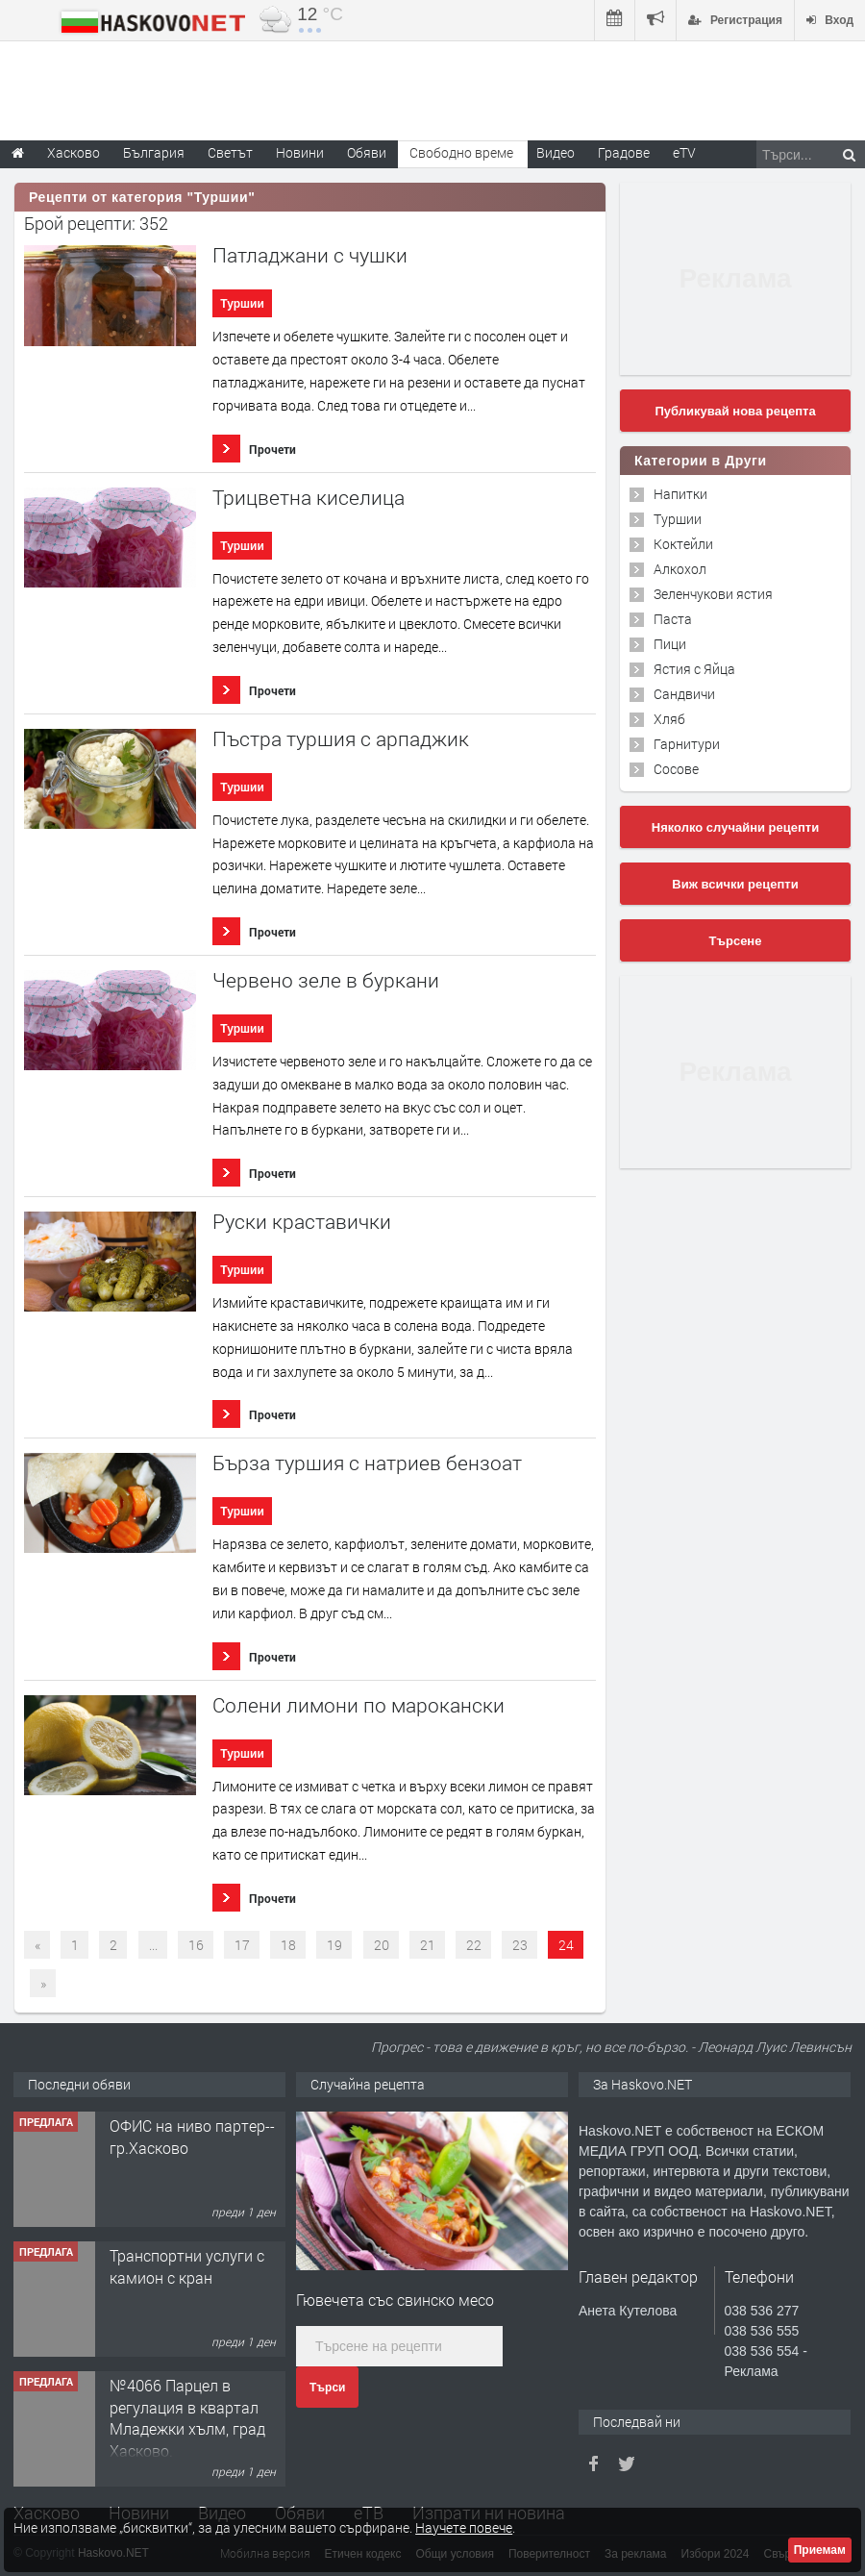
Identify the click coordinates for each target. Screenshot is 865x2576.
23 (520, 1945)
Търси (327, 2387)
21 (427, 1945)
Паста (673, 619)
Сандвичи (684, 694)
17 (242, 1945)
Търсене (735, 941)
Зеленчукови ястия (713, 594)
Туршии (241, 304)
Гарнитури (687, 744)
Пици (670, 644)
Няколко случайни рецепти (735, 827)
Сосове (676, 769)
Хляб (669, 719)
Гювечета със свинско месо (395, 2299)
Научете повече (463, 2527)
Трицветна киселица (308, 498)
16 (196, 1945)
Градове (624, 152)
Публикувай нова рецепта (735, 411)
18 (288, 1945)
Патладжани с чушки (310, 255)
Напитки (680, 494)
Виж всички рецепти (735, 884)
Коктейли (683, 544)
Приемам (820, 2550)
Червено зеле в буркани (325, 980)
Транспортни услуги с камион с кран (187, 2266)
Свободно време (461, 152)
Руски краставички (301, 1222)
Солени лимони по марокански (358, 1705)
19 (334, 1945)
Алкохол (680, 569)
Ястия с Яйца (694, 669)
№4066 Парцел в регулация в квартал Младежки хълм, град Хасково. (187, 2417)
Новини (300, 152)
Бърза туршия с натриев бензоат (367, 1463)
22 (474, 1945)
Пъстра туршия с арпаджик (340, 739)
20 (381, 1945)
